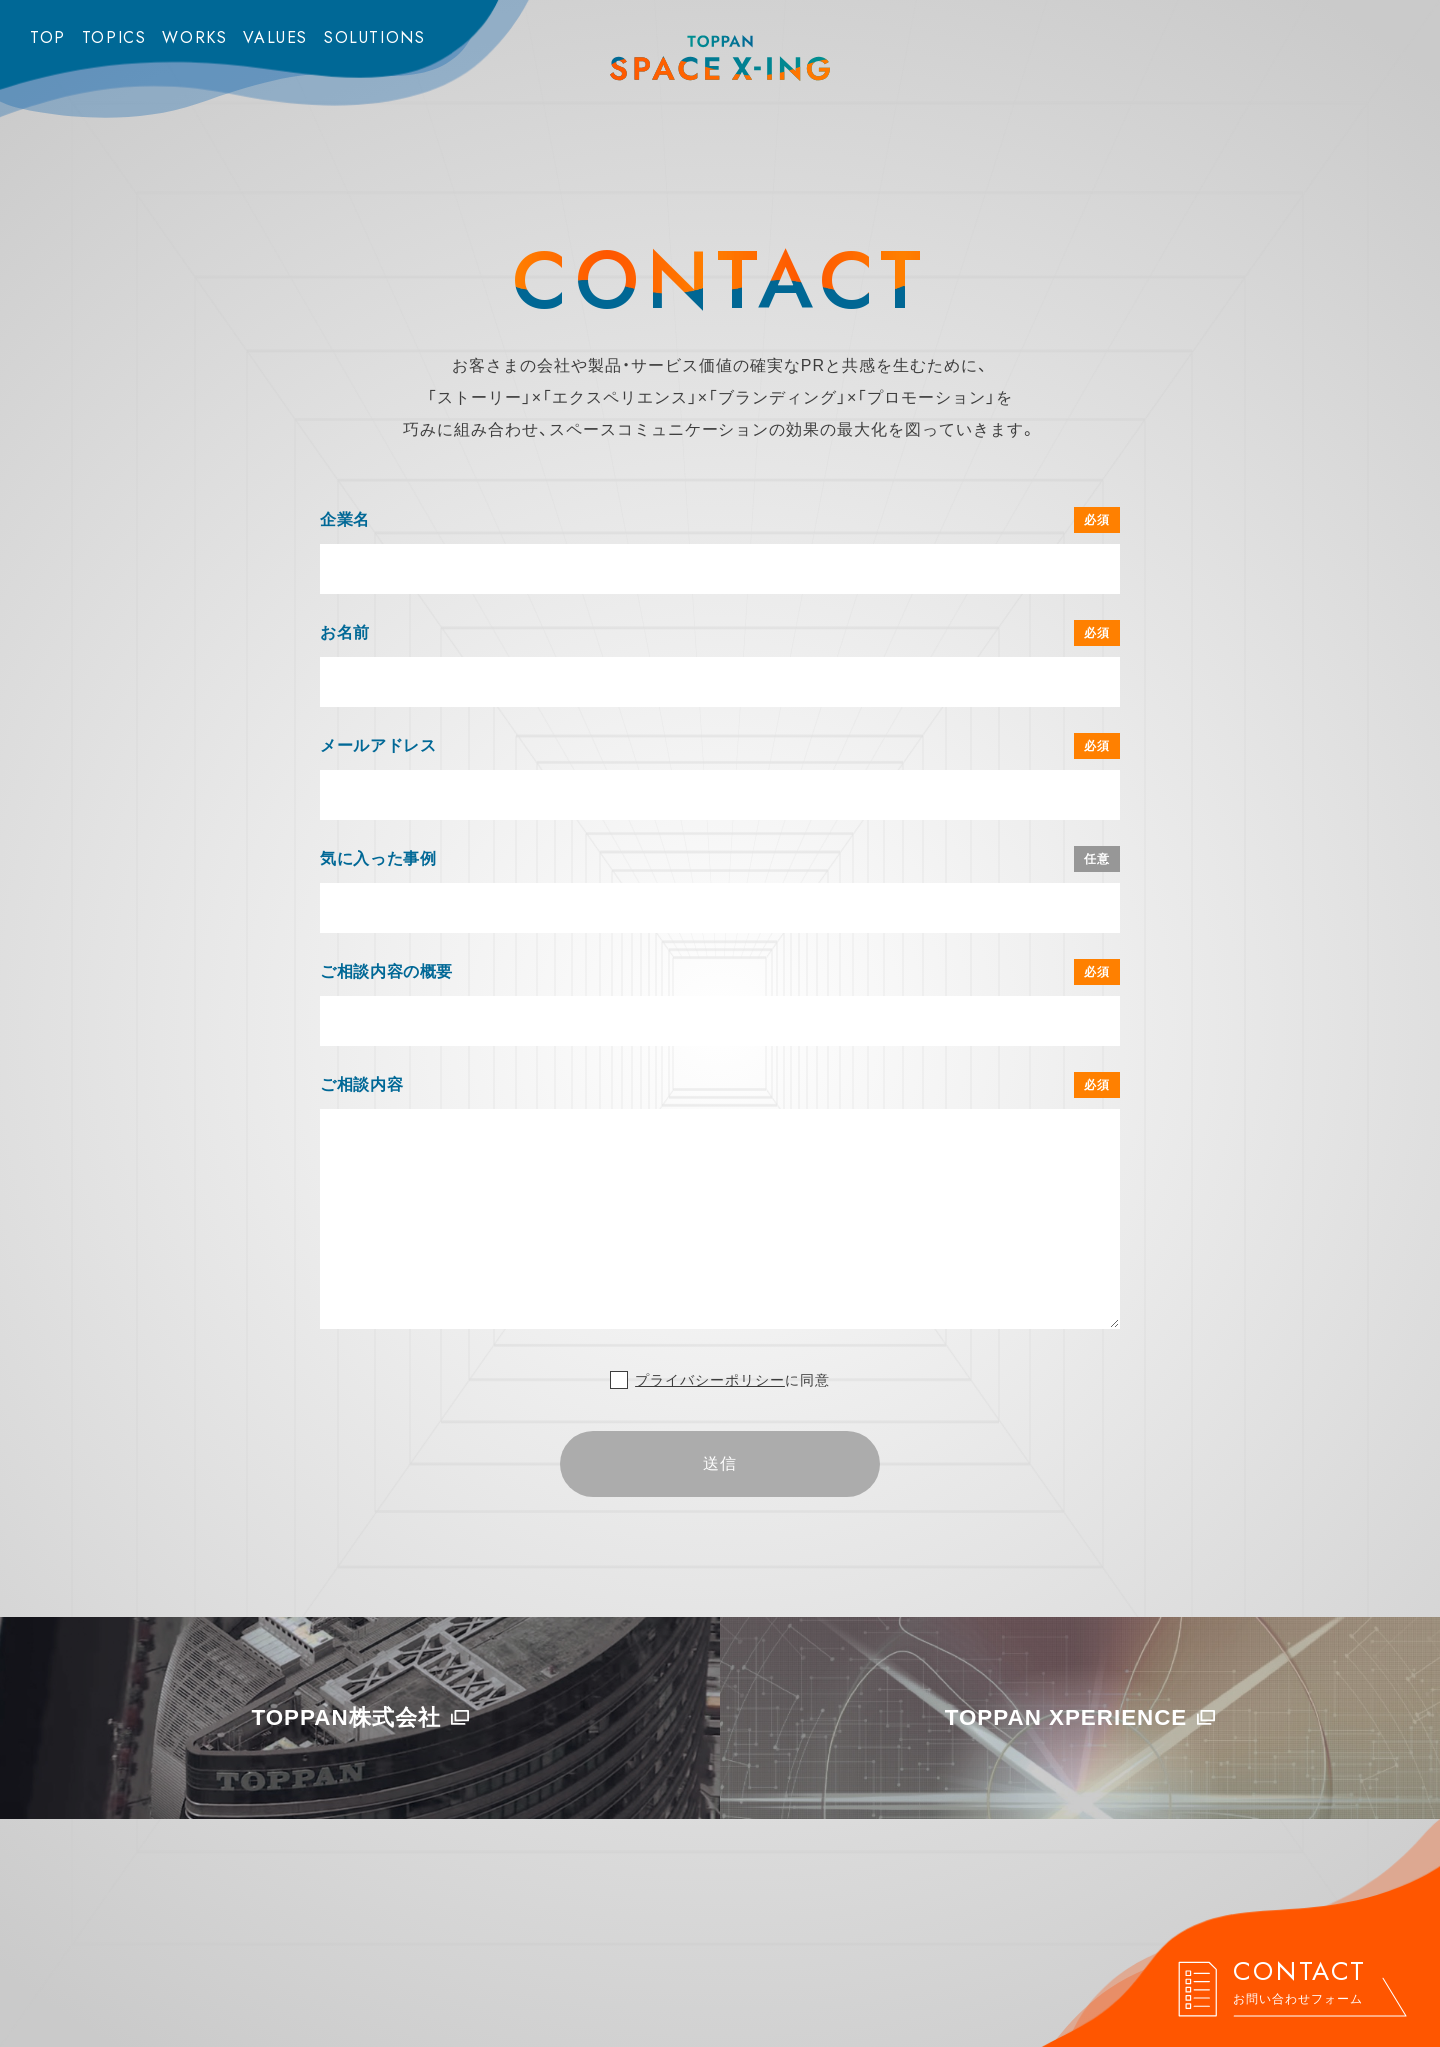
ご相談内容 (361, 1084)
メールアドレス (378, 745)
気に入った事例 (378, 858)
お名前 (345, 632)
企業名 (345, 519)
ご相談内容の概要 (386, 971)
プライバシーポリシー (710, 1380)
